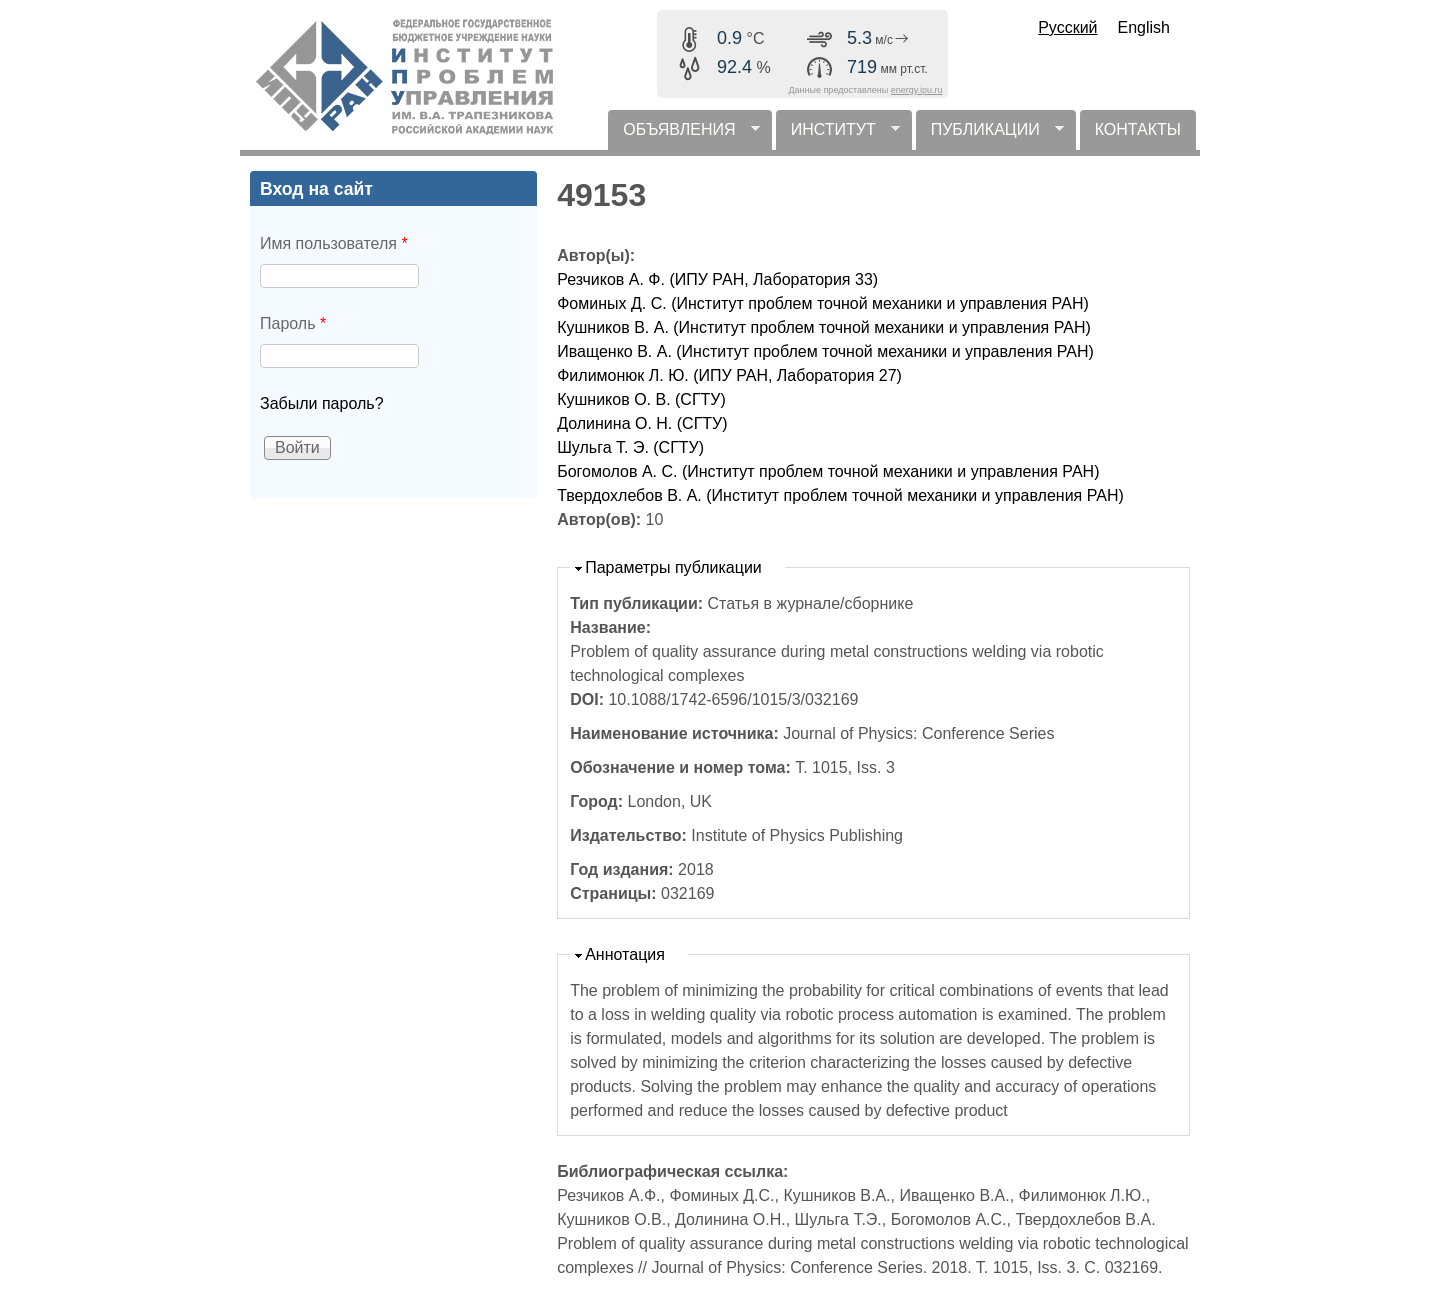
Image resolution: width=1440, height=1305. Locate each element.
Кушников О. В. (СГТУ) (641, 399)
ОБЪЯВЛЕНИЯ (683, 135)
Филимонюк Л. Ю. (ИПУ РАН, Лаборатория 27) (729, 375)
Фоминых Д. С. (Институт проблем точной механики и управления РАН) (823, 303)
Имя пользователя (334, 243)
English (1144, 27)
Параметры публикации (673, 567)
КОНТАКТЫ (1138, 129)
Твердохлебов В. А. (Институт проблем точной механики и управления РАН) (840, 495)
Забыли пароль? (322, 403)
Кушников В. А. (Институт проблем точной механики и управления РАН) (824, 327)
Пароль (293, 323)
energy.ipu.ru (917, 90)
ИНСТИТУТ (838, 135)
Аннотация (625, 954)
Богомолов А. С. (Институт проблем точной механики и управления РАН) (828, 471)
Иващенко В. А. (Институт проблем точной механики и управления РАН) (825, 351)
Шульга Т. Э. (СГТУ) (630, 447)
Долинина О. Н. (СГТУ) (642, 423)
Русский (1067, 27)
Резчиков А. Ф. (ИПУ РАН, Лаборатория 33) (717, 279)
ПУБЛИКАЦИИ (990, 135)
